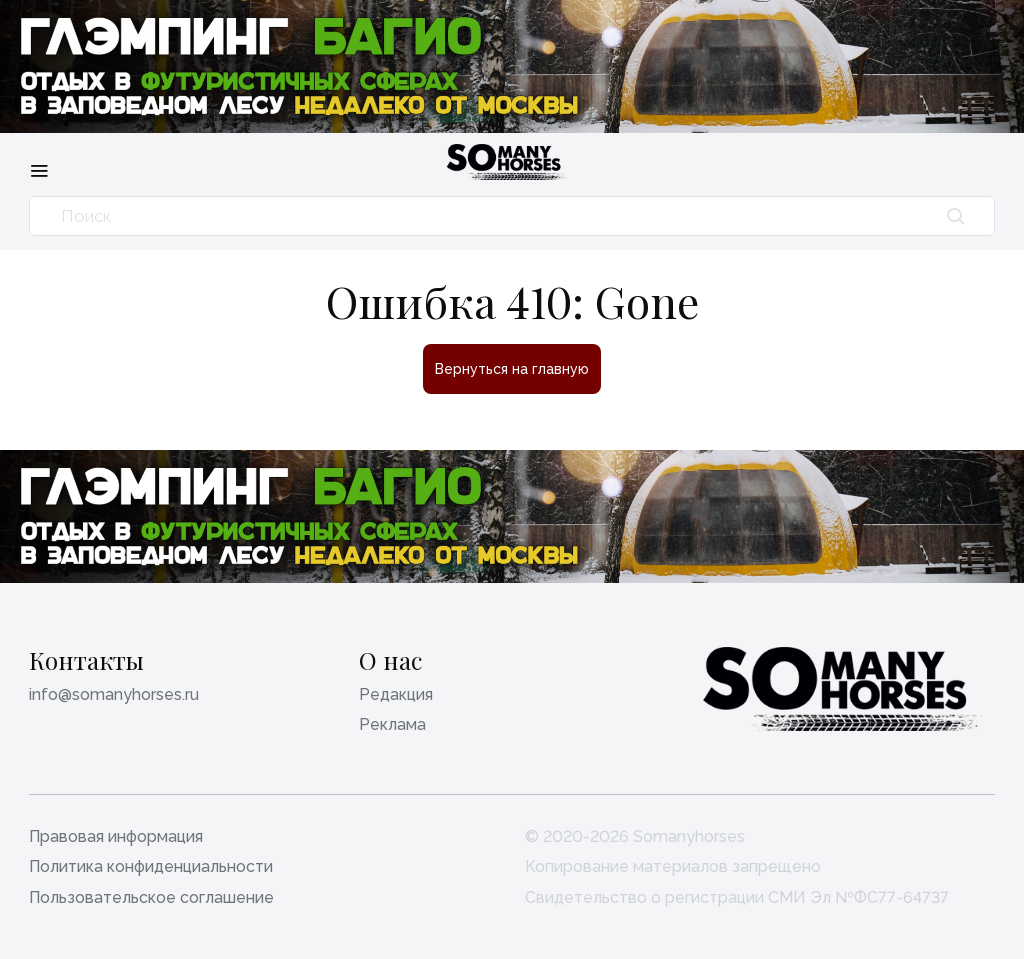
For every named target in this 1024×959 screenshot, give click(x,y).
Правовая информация (116, 836)
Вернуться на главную (512, 369)
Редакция (396, 694)
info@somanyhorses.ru (114, 694)
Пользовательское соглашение (151, 897)
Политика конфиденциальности (151, 866)
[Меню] (39, 170)
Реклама (392, 724)
